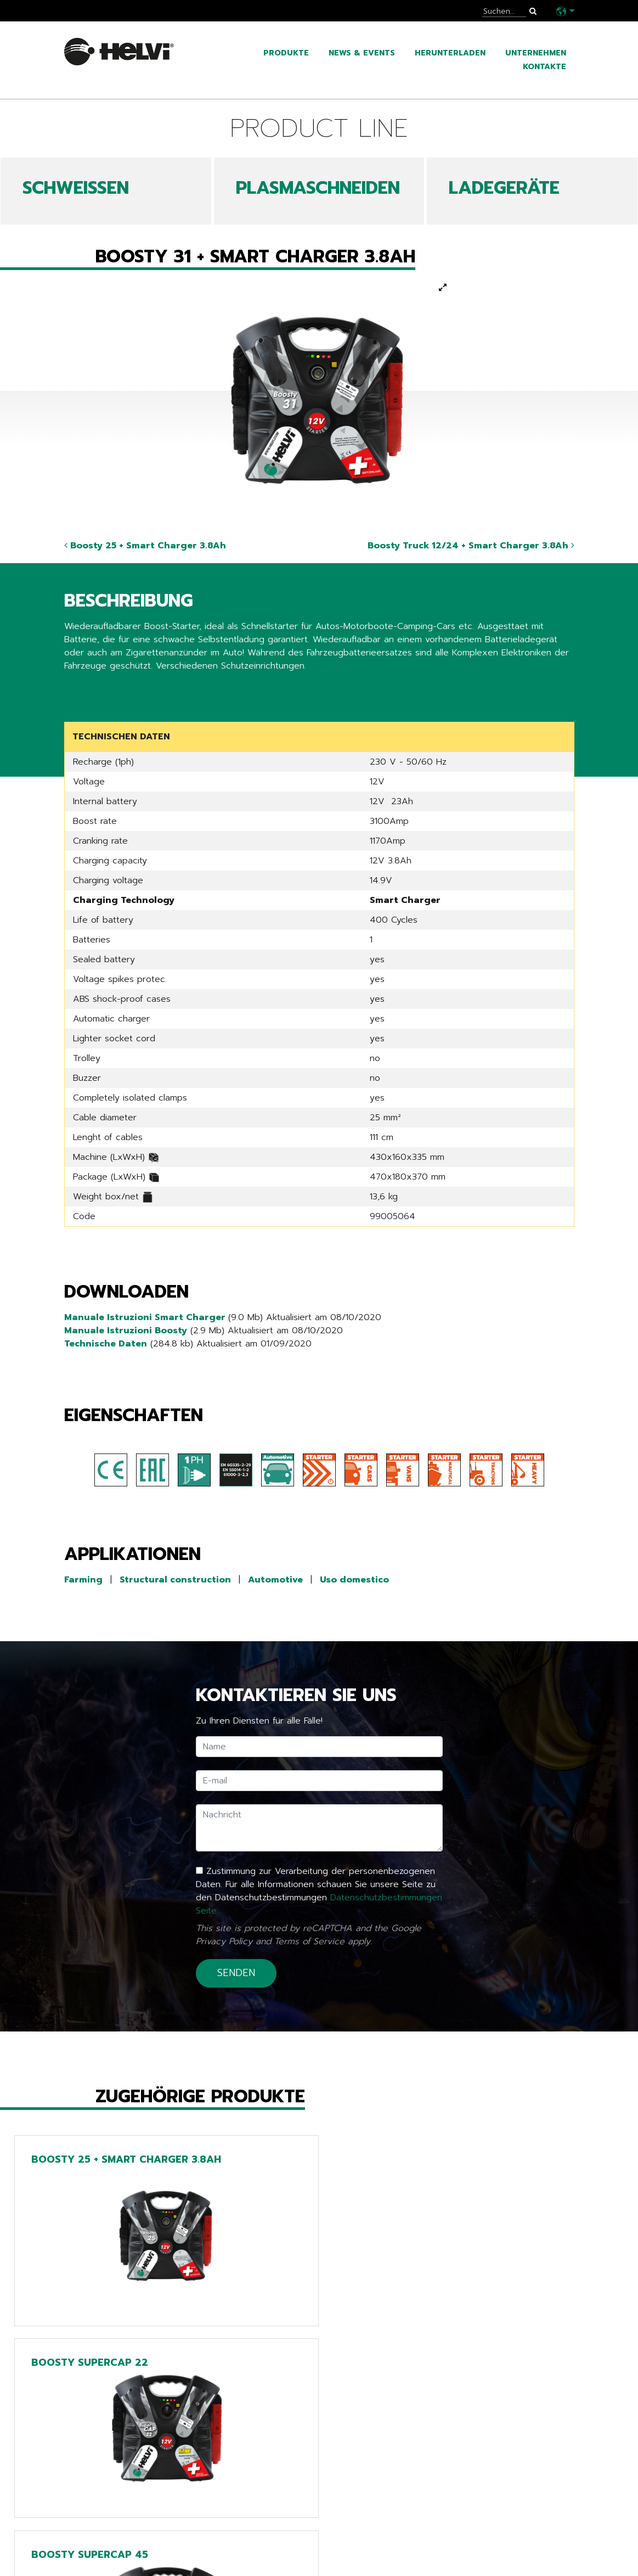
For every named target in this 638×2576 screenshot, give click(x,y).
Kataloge (88, 2524)
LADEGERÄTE (504, 188)
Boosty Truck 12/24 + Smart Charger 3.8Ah (471, 545)
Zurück (86, 2418)
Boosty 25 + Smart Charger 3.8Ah (145, 545)
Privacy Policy (224, 1941)
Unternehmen (535, 53)
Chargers (264, 2524)
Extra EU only (276, 2540)
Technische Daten (105, 1343)
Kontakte (544, 66)
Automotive (275, 1579)
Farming (83, 1579)
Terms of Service (309, 1941)
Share (76, 687)
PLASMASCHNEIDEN (318, 188)
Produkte (286, 53)
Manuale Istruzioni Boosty (125, 1330)
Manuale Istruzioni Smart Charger (146, 1317)
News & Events (362, 53)
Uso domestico (354, 1579)
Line (249, 2491)
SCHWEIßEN (75, 188)
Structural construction (175, 1579)
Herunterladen (450, 53)
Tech (251, 2508)
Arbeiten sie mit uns (115, 2557)
